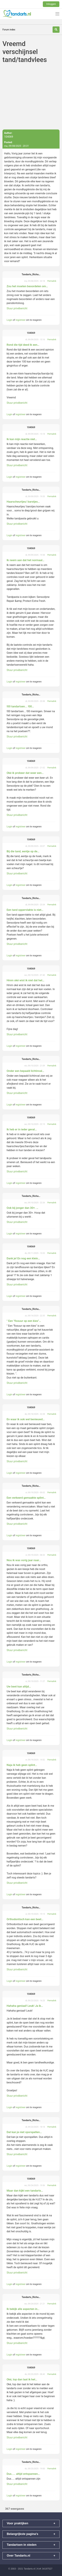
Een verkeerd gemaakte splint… (26, 1497)
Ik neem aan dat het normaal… (25, 560)
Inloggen (51, 3)
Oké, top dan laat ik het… (22, 2379)
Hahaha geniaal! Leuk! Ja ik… (25, 2005)
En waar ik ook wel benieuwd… (26, 1419)
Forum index (8, 29)
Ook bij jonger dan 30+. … (22, 1207)
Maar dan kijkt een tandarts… (25, 2190)
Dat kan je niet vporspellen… (24, 2132)
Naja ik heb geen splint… (22, 1765)
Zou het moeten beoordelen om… (27, 286)
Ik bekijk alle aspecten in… (23, 2309)
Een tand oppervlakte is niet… (25, 909)
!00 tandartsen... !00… (20, 706)
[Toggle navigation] (57, 13)
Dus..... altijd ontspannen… (23, 2473)
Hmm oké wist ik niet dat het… (25, 980)
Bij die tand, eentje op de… (23, 851)
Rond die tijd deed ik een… (23, 344)
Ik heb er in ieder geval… (22, 1129)
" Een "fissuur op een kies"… (24, 1320)
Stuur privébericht (17, 308)
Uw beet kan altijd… (19, 1686)
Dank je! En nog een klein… (23, 1258)
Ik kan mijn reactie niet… (22, 439)
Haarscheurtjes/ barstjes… (23, 501)
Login (9, 320)
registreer (20, 320)
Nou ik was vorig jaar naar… (24, 1560)
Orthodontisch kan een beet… (25, 1919)
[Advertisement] (31, 96)
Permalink (51, 281)
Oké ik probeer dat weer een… (25, 773)
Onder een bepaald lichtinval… (25, 1071)
